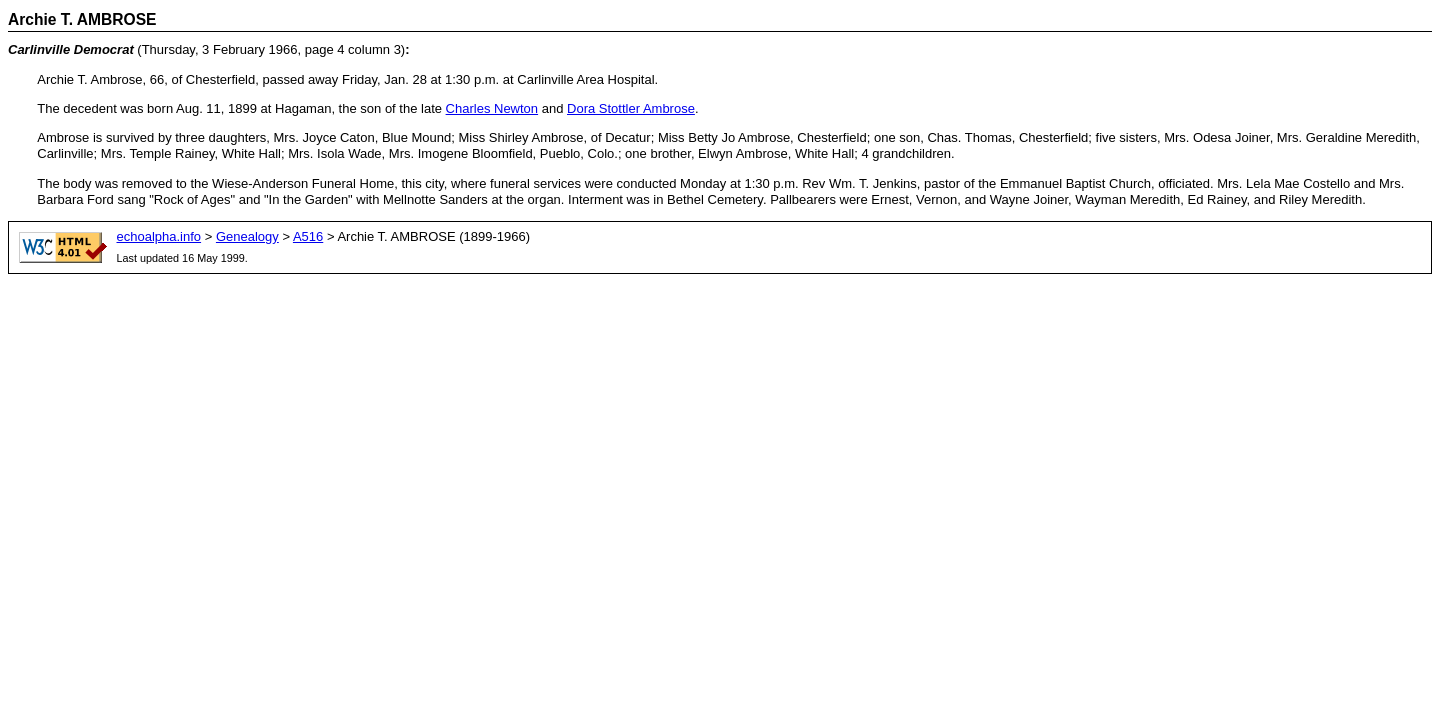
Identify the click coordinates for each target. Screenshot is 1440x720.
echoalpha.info (159, 236)
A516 (308, 236)
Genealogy (247, 236)
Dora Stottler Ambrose (631, 108)
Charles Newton (492, 108)
